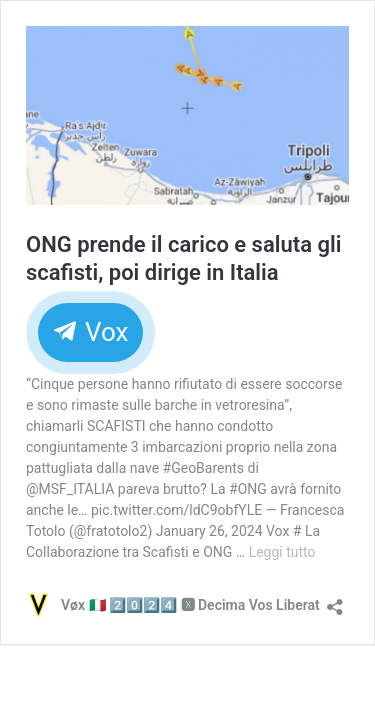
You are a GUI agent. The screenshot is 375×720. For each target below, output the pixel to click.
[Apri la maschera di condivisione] (335, 600)
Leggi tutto (282, 552)
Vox (91, 332)
